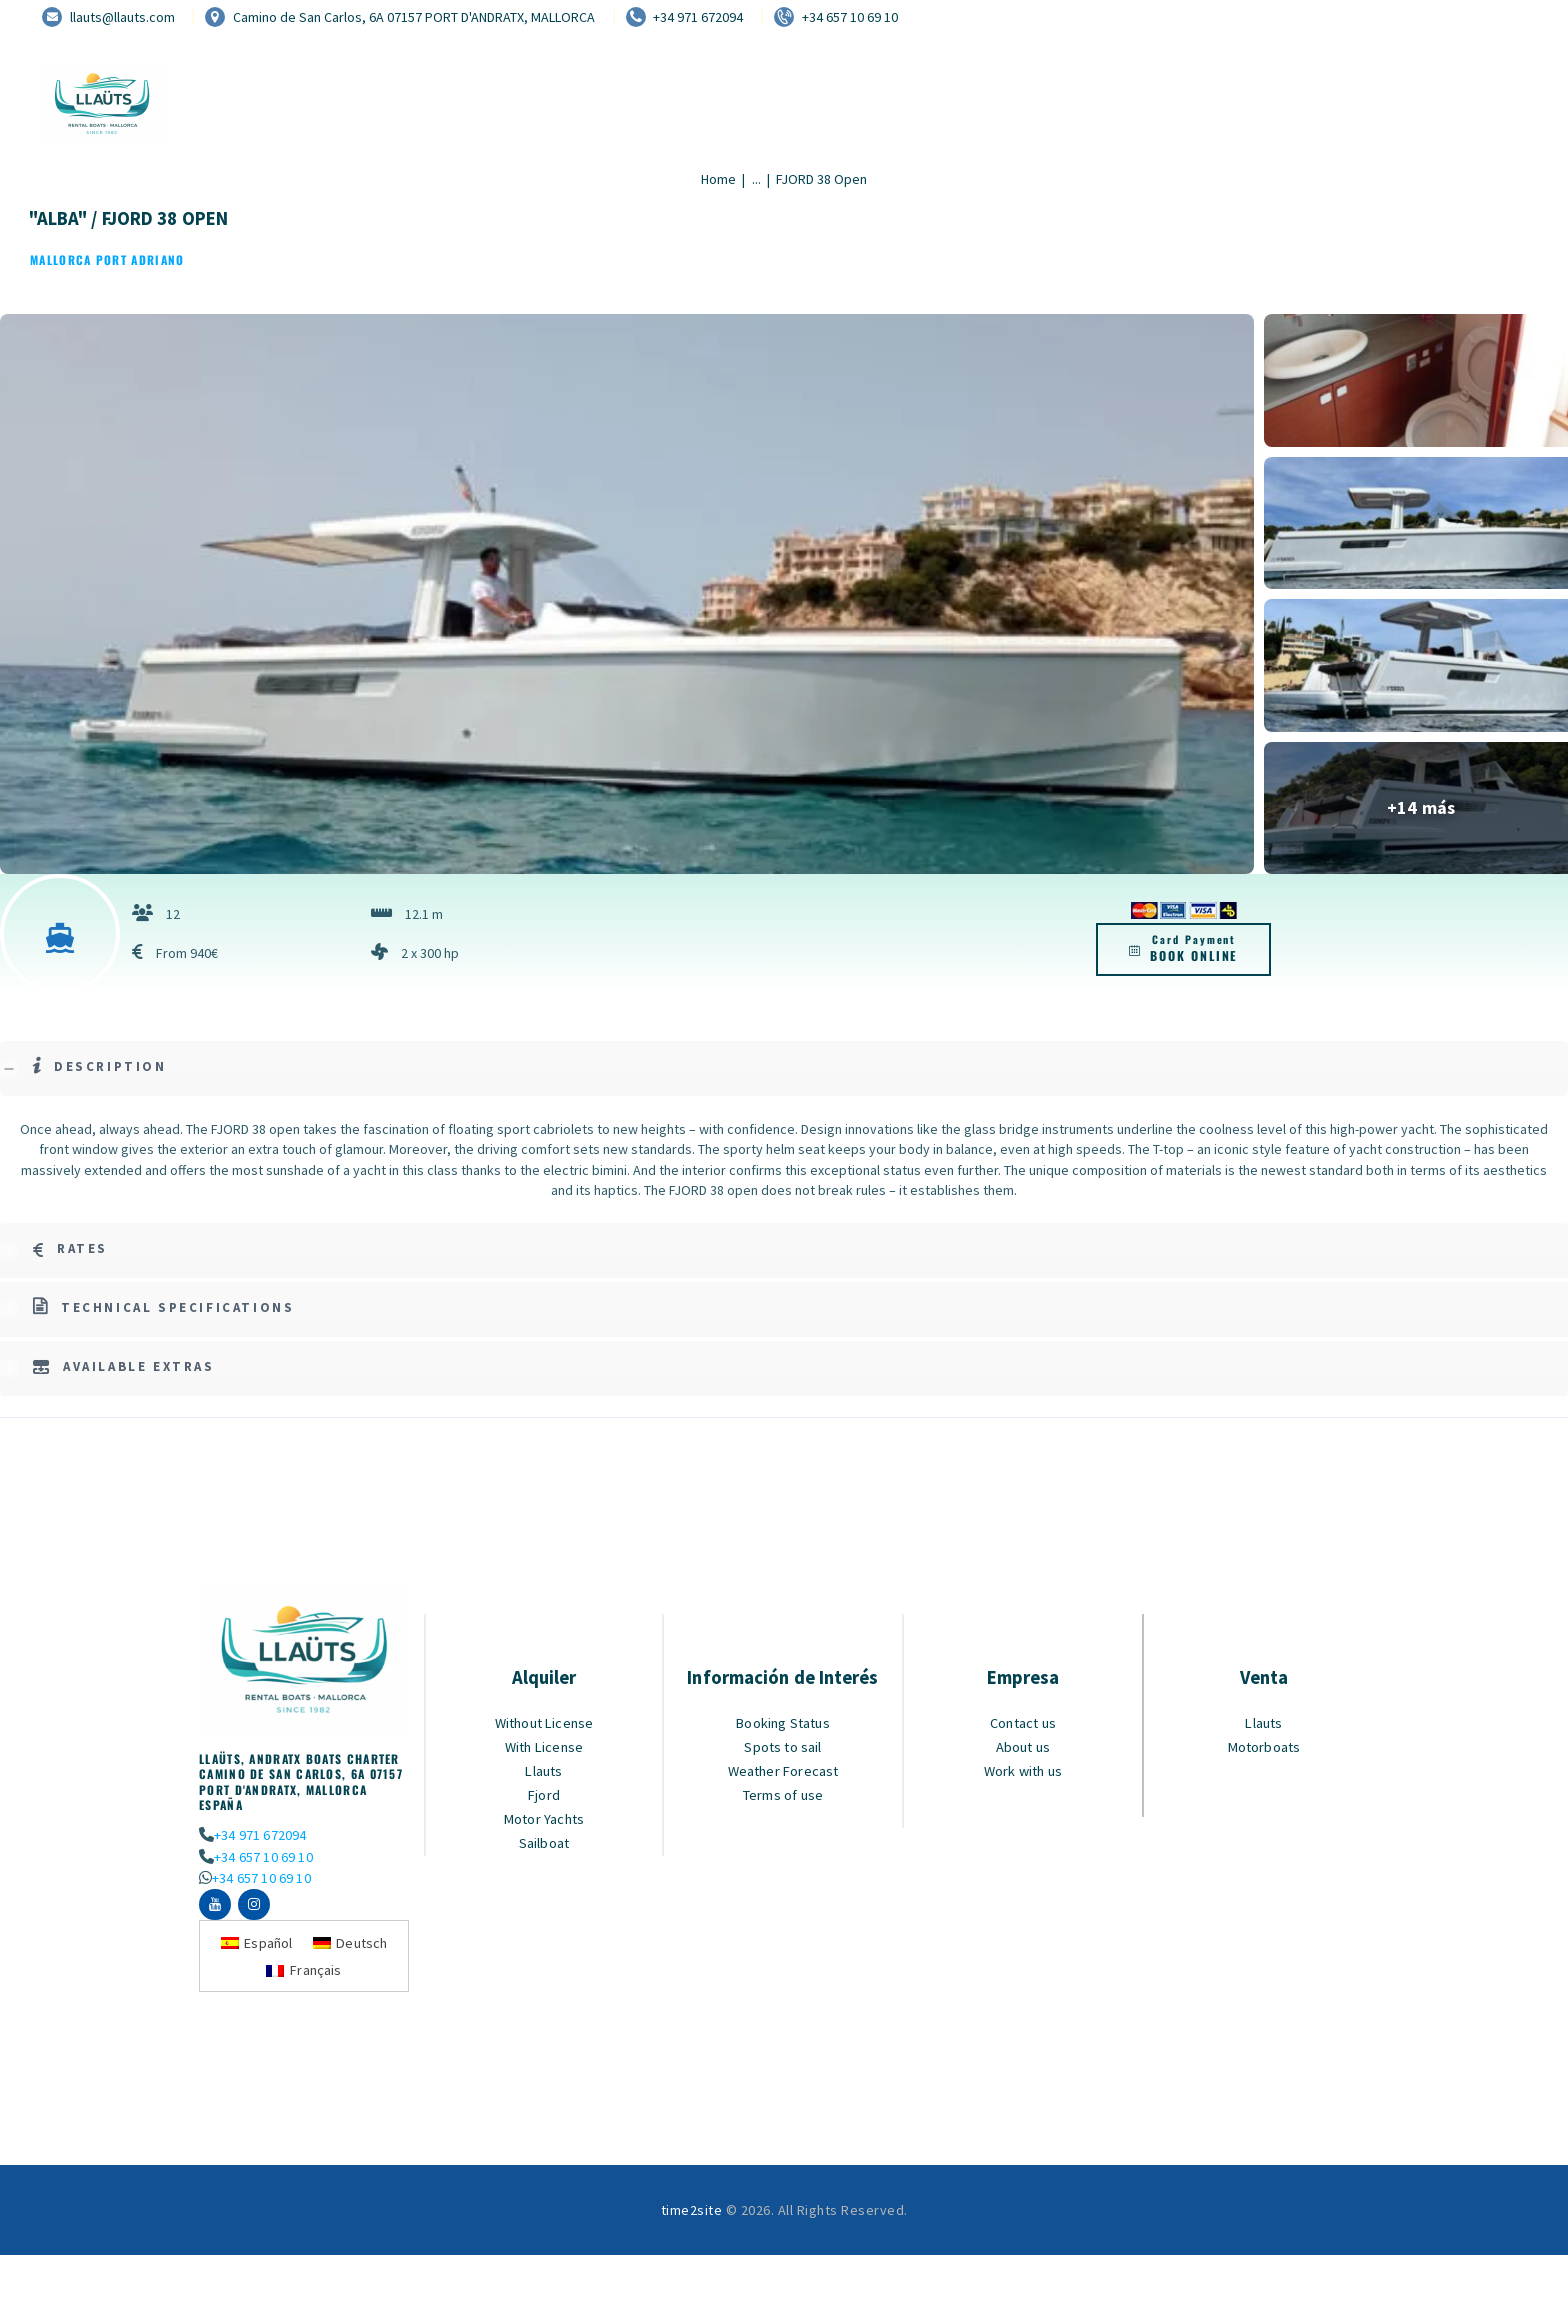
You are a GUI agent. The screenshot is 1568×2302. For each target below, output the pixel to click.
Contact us (1023, 1722)
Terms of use (783, 1794)
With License (544, 1746)
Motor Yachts (544, 1818)
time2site (692, 2214)
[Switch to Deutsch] (351, 1946)
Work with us (1023, 1770)
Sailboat (544, 1842)
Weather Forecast (783, 1770)
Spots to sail (783, 1746)
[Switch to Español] (255, 1946)
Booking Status (783, 1722)
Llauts (544, 1770)
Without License (544, 1722)
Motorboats (1264, 1746)
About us (1023, 1746)
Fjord (544, 1794)
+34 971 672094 (259, 1834)
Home (718, 179)
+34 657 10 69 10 (262, 1856)
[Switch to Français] (304, 1974)
